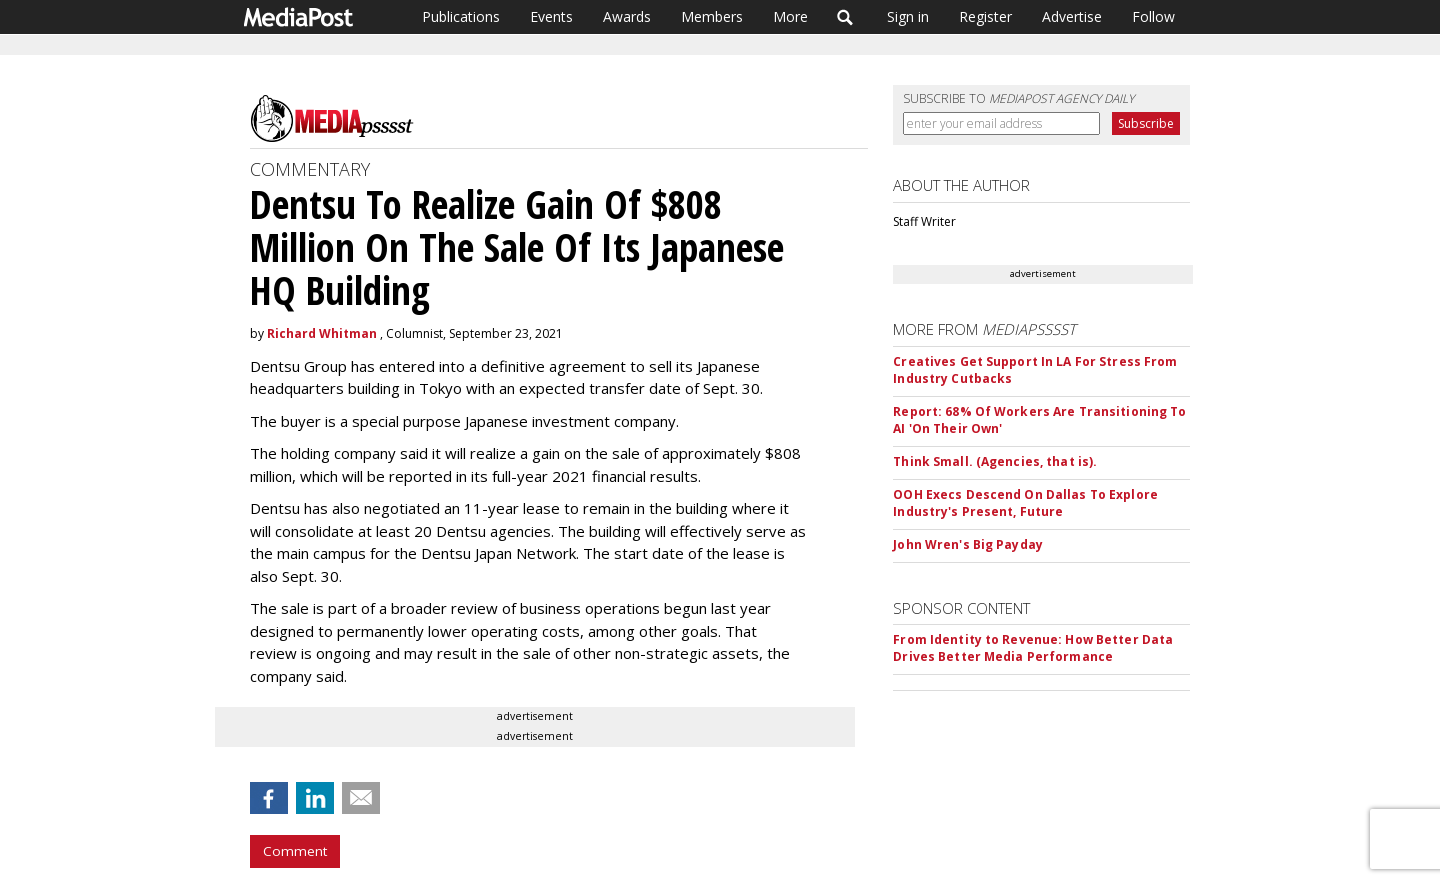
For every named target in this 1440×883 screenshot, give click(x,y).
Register (985, 16)
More (790, 16)
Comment (295, 851)
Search (845, 17)
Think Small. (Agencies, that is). (995, 461)
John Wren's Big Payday (968, 544)
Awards (627, 16)
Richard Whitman (322, 333)
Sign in (908, 16)
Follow (1153, 16)
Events (551, 16)
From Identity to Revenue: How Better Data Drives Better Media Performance (1033, 648)
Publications (461, 16)
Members (712, 16)
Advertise (1072, 16)
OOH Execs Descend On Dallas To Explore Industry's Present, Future (1025, 503)
